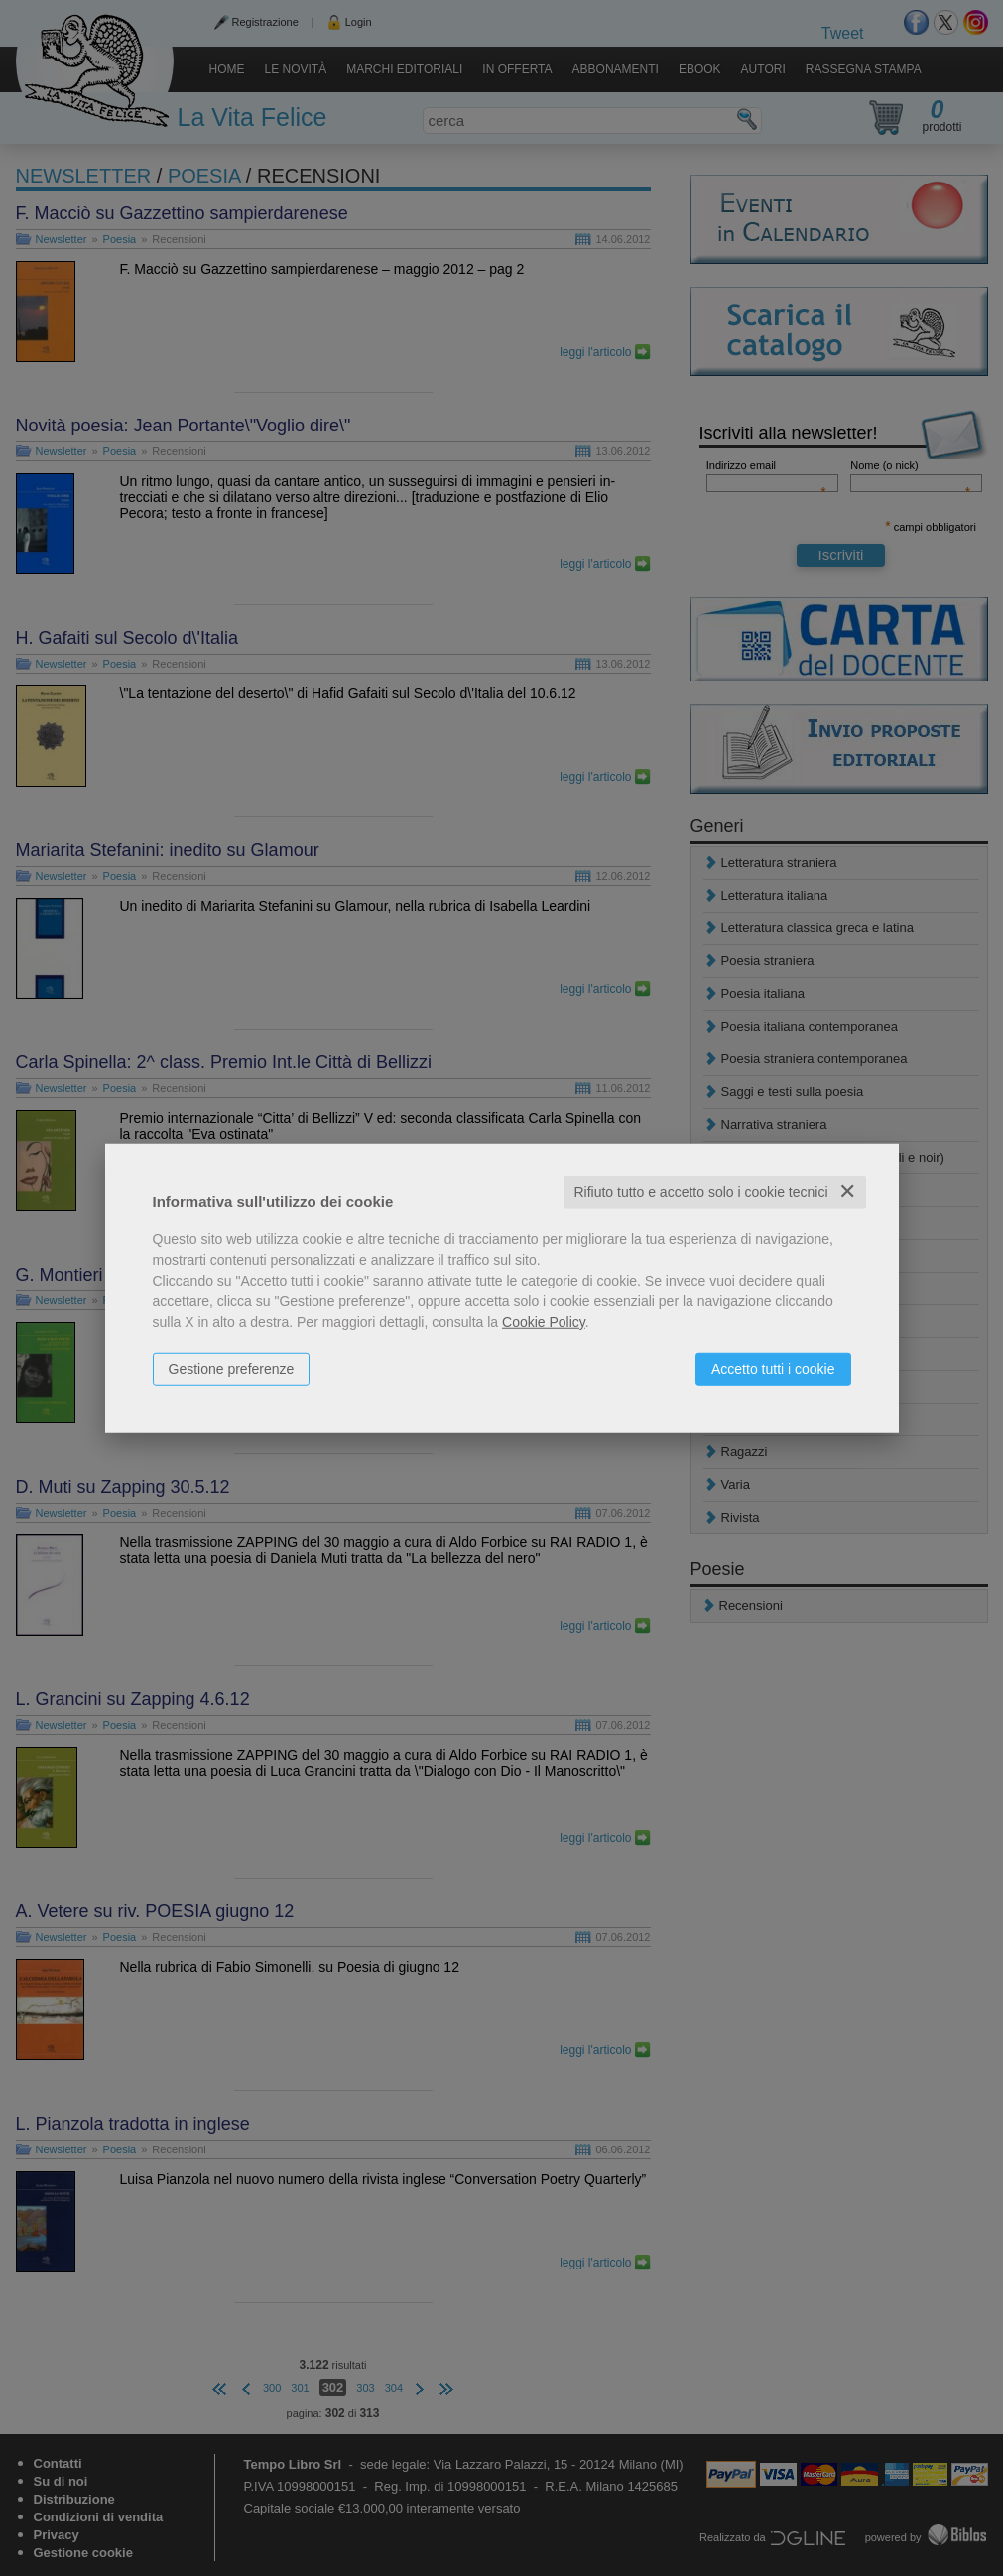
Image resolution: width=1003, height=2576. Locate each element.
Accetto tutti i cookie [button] (773, 1369)
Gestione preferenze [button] (232, 1369)
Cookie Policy (543, 1322)
